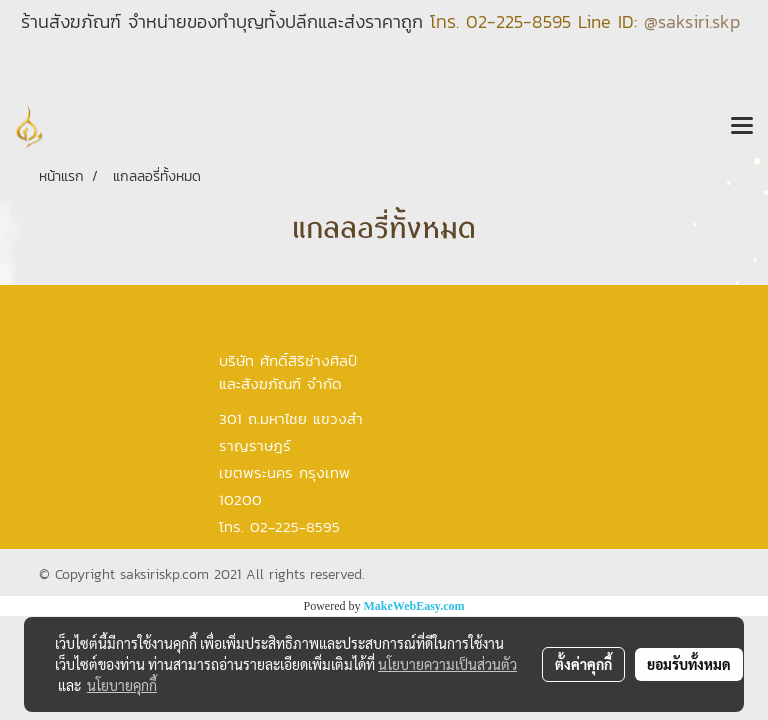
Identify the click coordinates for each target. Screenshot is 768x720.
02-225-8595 (518, 21)
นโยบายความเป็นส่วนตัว (447, 664)
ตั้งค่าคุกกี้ (583, 664)
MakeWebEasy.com (414, 606)
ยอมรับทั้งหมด (689, 664)
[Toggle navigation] (742, 127)
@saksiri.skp (692, 21)
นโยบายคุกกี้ (122, 685)
